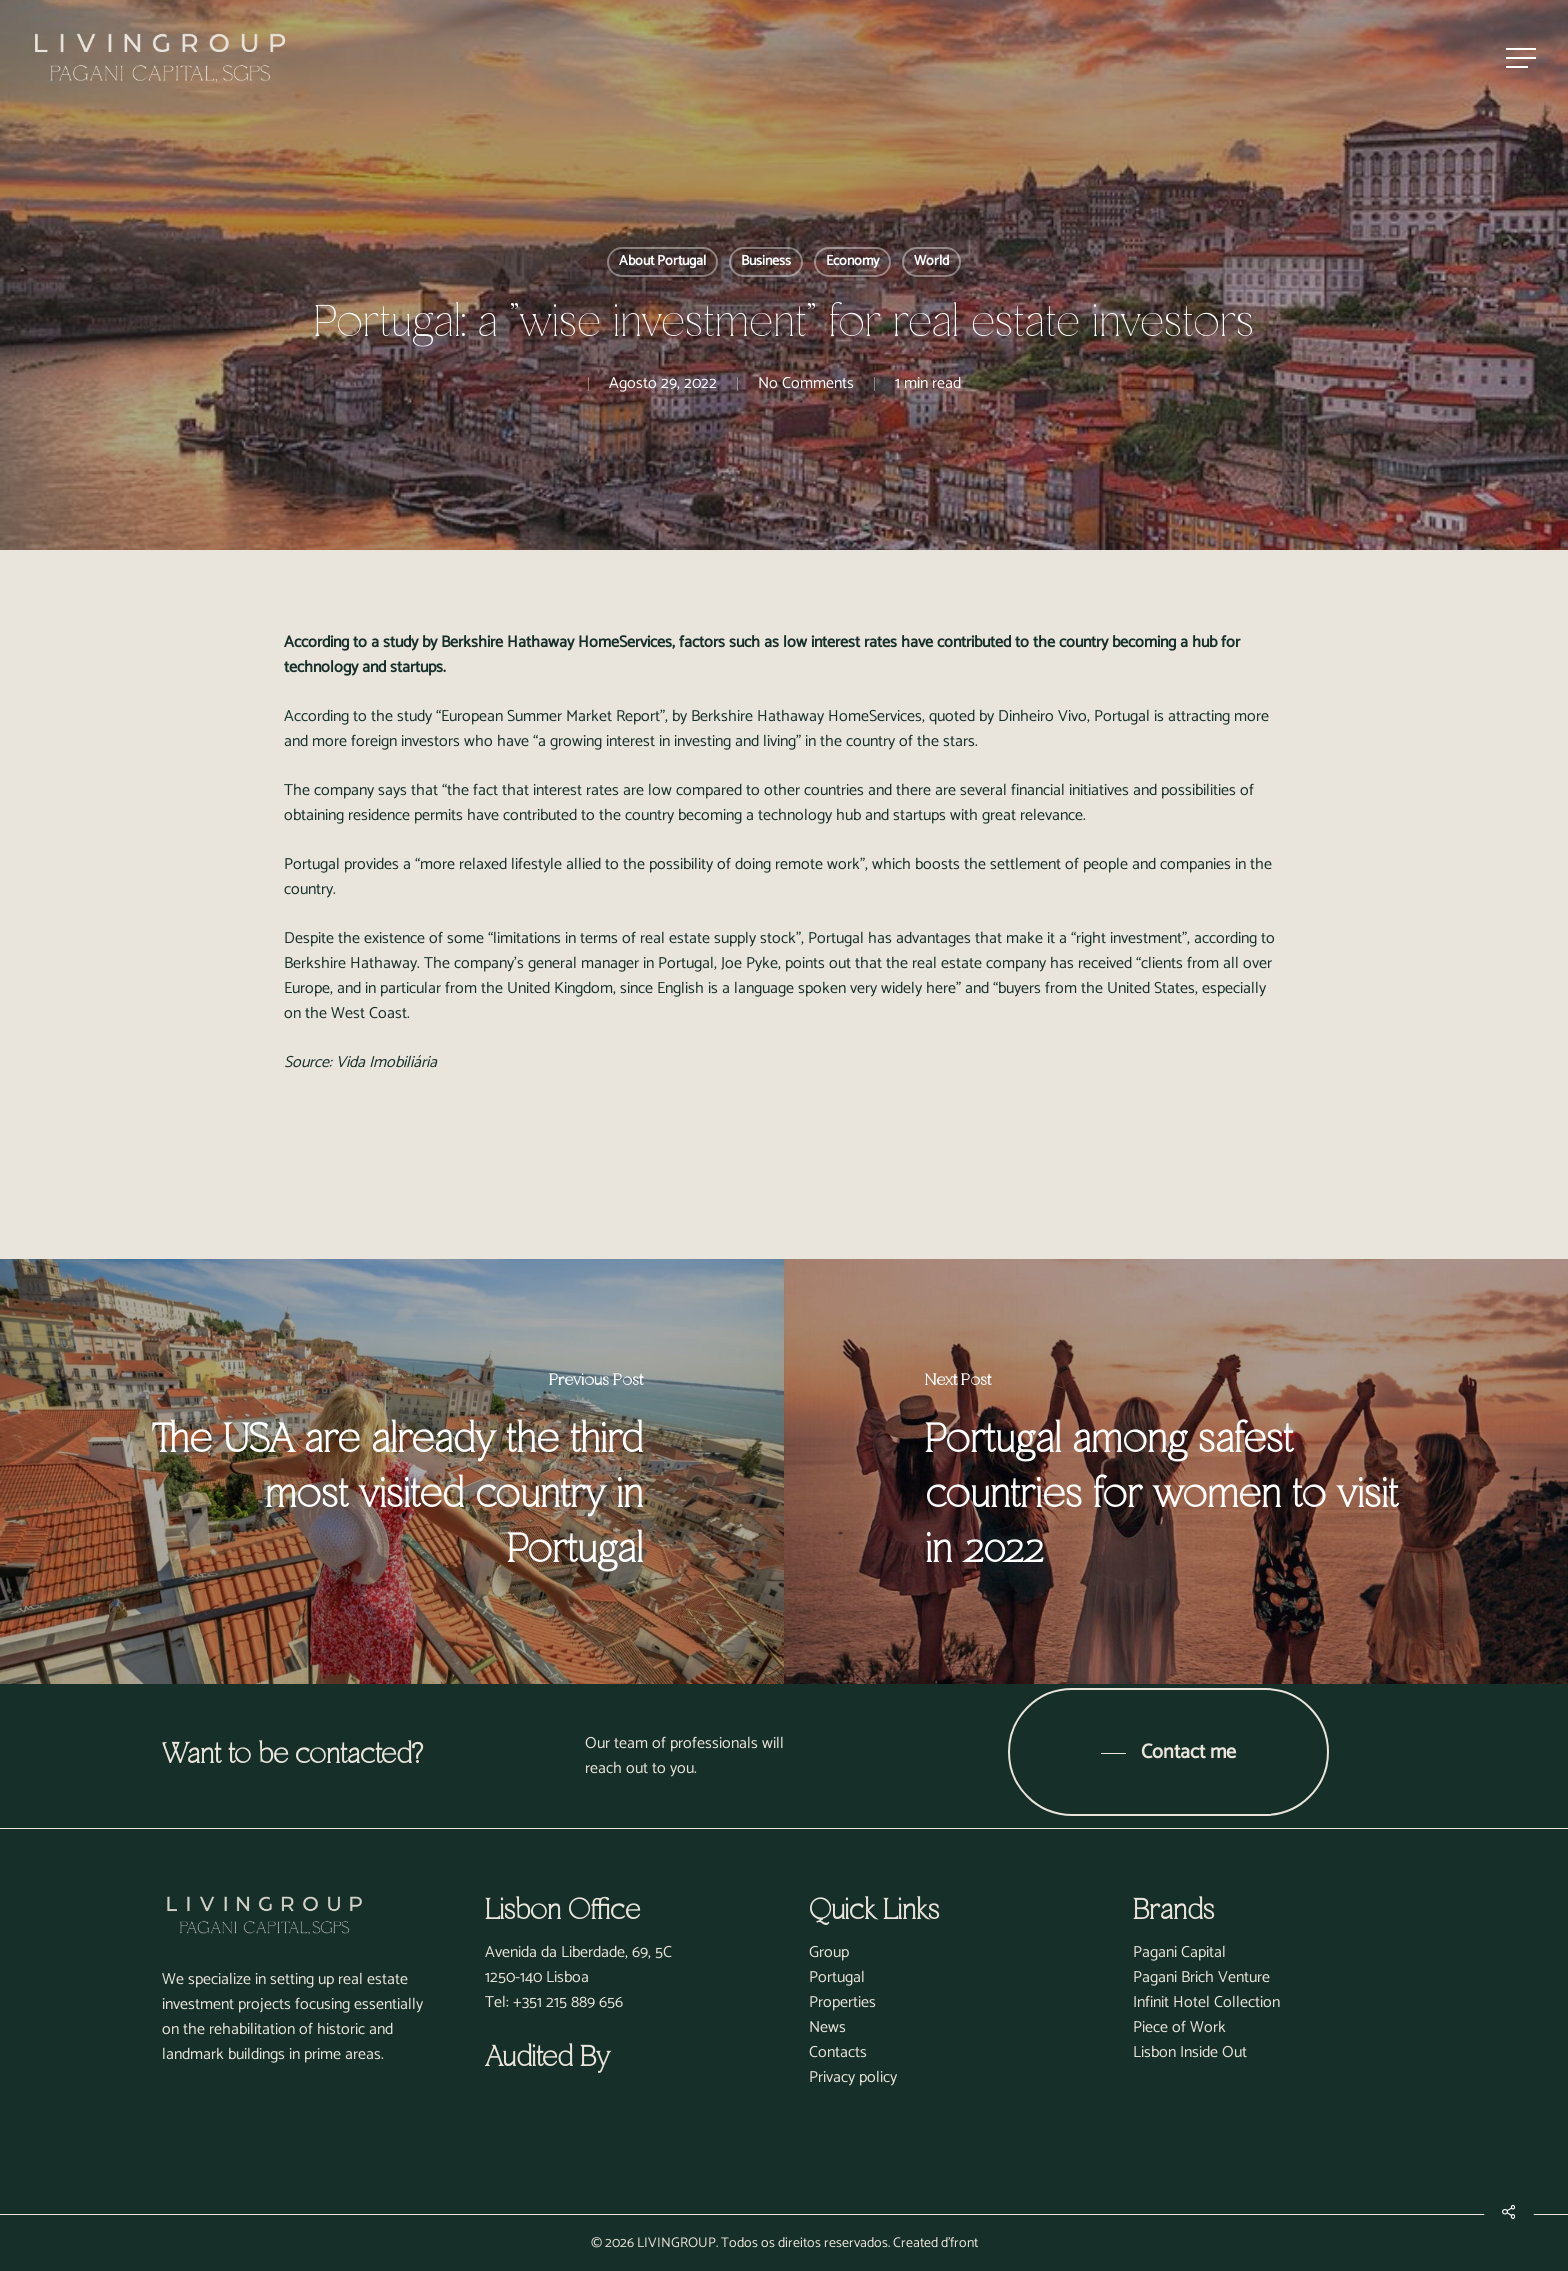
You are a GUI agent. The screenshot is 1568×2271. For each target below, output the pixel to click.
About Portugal (662, 261)
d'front (959, 2243)
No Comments (806, 383)
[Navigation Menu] (1523, 58)
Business (766, 261)
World (931, 261)
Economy (852, 261)
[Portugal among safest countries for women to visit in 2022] (1176, 1471)
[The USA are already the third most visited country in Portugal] (392, 1471)
